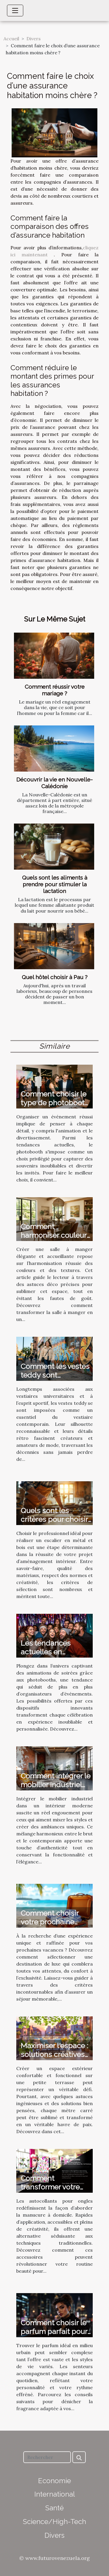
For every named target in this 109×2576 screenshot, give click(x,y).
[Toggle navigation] (15, 10)
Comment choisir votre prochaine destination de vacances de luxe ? (52, 1926)
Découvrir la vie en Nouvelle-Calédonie (54, 782)
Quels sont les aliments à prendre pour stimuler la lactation (54, 884)
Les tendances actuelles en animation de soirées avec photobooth (56, 1656)
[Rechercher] (47, 2457)
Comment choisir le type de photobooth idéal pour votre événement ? (55, 1107)
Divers (33, 38)
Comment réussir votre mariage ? (55, 690)
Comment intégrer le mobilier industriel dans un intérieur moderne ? (55, 1788)
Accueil (11, 38)
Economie (54, 2480)
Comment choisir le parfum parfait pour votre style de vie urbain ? (54, 2335)
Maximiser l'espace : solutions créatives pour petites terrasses (54, 2058)
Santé (54, 2508)
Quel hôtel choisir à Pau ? (54, 977)
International (54, 2494)
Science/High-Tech (54, 2521)
